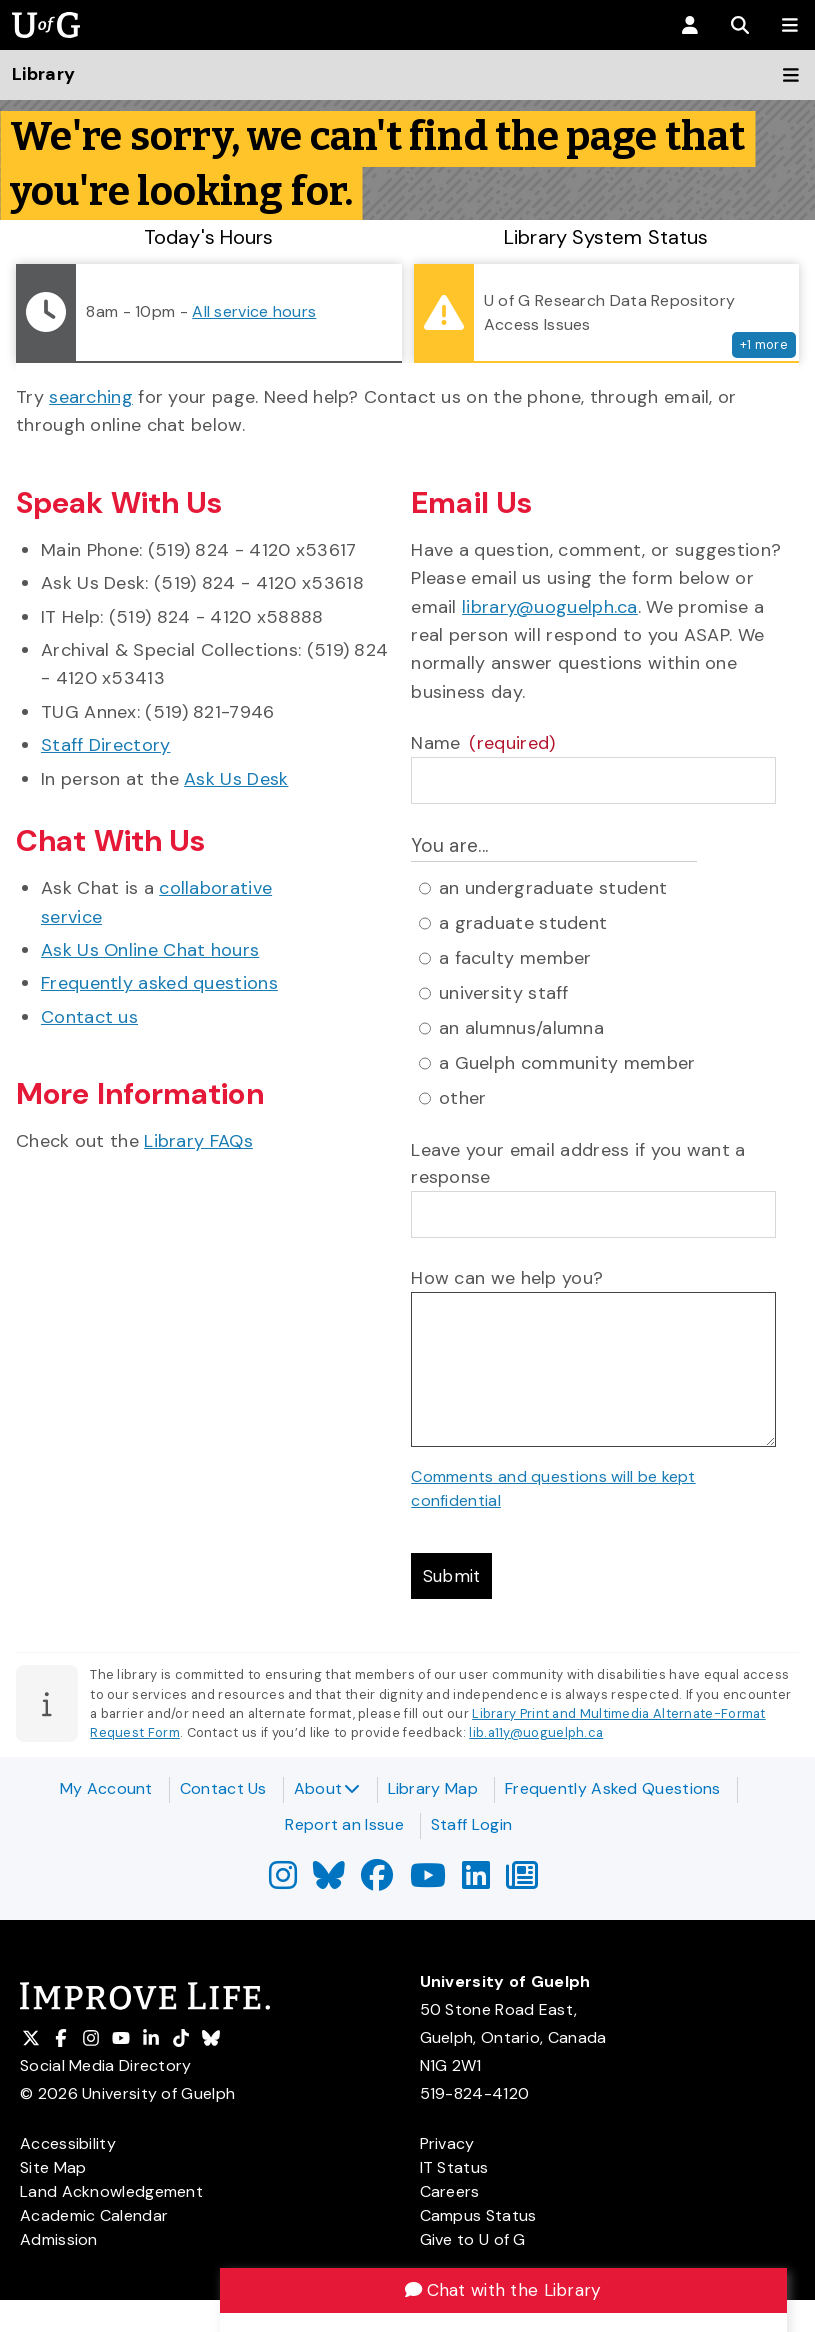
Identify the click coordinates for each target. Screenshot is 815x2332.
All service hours (254, 311)
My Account (106, 1788)
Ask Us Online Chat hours (150, 950)
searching (91, 397)
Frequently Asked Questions (613, 1788)
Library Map (433, 1788)
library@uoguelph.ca (550, 607)
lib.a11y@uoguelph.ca (536, 1734)
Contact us (89, 1017)
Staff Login (471, 1824)
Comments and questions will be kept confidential (553, 1488)
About (327, 1788)
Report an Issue (344, 1824)
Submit (454, 1577)
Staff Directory (106, 745)
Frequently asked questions (159, 983)
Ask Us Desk (236, 779)
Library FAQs (198, 1141)
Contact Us (223, 1788)
